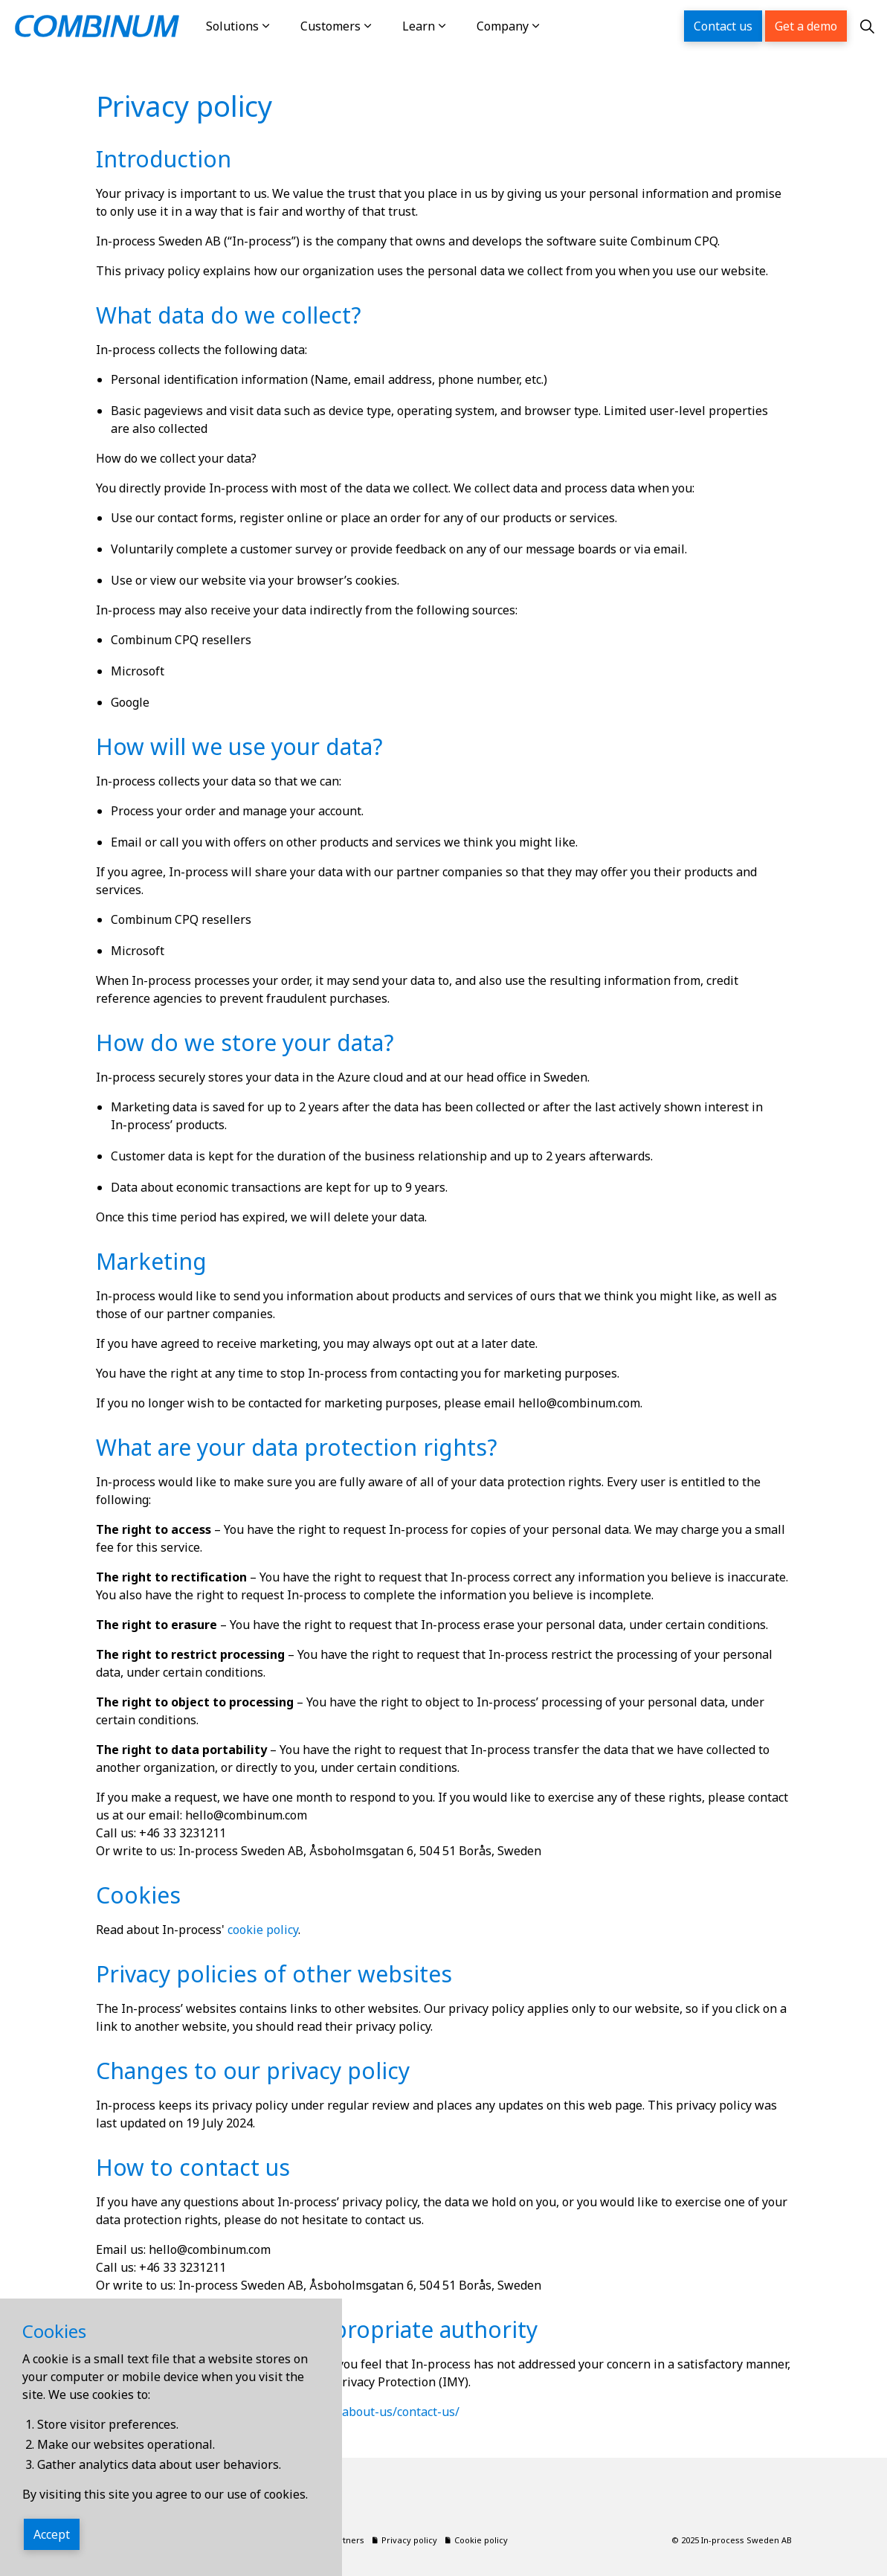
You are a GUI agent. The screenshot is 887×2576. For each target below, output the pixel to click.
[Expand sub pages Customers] (382, 26)
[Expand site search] (867, 26)
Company (503, 26)
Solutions (232, 26)
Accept (52, 2534)
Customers (330, 26)
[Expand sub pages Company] (551, 26)
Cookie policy (476, 2540)
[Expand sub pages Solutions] (281, 26)
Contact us (723, 26)
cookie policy (263, 1929)
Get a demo (806, 26)
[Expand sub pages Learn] (457, 26)
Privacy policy (404, 2540)
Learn (418, 26)
